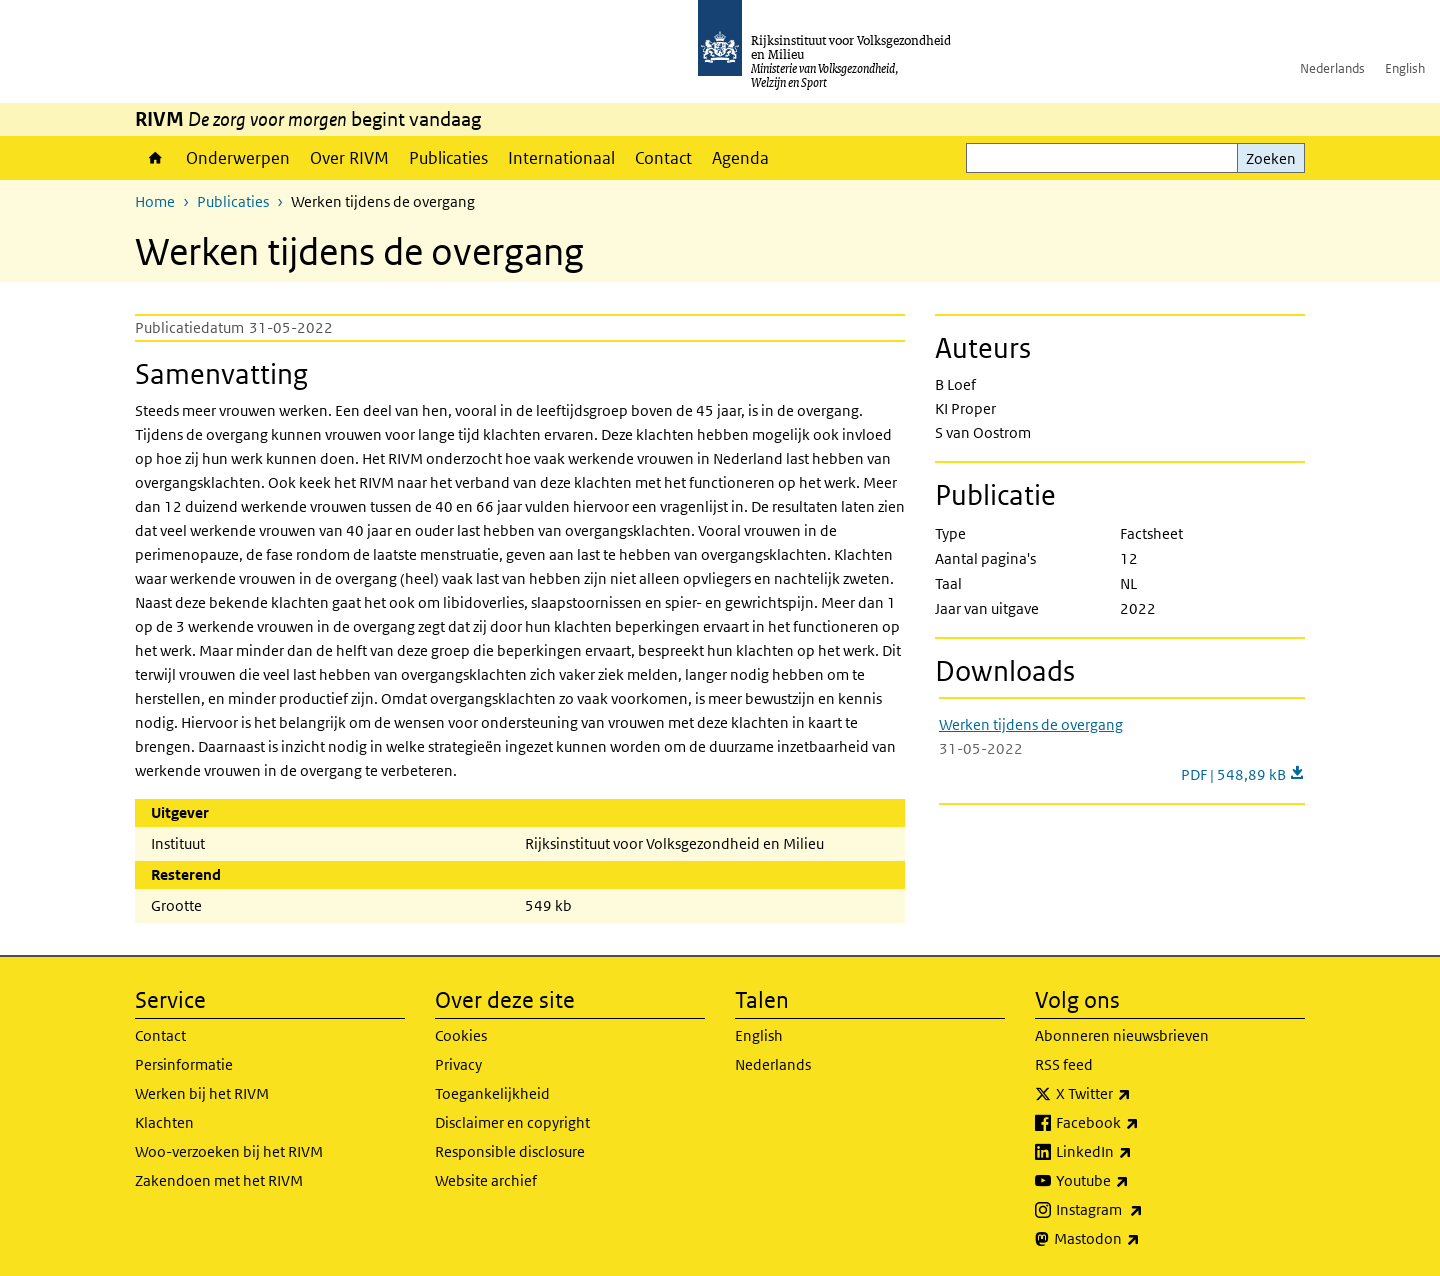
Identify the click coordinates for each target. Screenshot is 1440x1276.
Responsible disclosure (510, 1151)
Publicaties (448, 158)
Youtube (1136, 1181)
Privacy (458, 1064)
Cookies (461, 1035)
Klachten (164, 1122)
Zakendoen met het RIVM (219, 1180)
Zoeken (1271, 158)
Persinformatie (184, 1064)
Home (155, 158)
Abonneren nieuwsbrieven (1122, 1035)
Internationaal (561, 158)
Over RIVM (349, 158)
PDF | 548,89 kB (1243, 774)
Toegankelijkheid (492, 1093)
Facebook (1141, 1123)
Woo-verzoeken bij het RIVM (229, 1151)
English (1405, 68)
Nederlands (1332, 68)
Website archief (486, 1180)
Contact (663, 158)
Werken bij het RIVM (202, 1093)
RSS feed (1064, 1064)
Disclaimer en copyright (512, 1122)
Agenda (740, 158)
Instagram (1143, 1210)
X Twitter (1137, 1094)
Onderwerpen (238, 158)
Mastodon (1141, 1239)
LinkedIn (1138, 1152)
